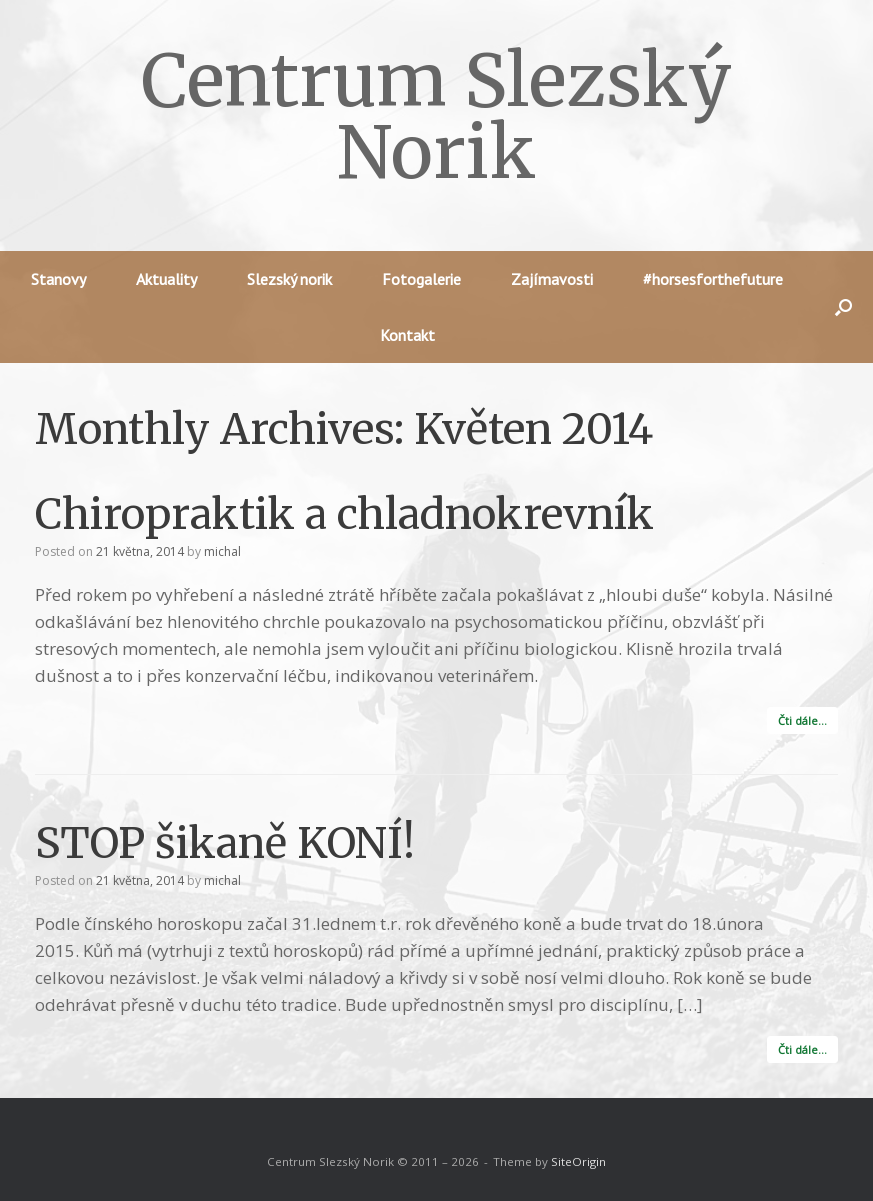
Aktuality (166, 279)
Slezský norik (289, 279)
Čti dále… (802, 720)
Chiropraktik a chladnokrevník (344, 514)
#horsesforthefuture (713, 279)
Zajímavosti (552, 279)
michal (222, 551)
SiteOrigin (578, 1161)
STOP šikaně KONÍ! (225, 843)
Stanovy (58, 279)
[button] (843, 307)
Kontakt (407, 335)
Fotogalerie (421, 279)
